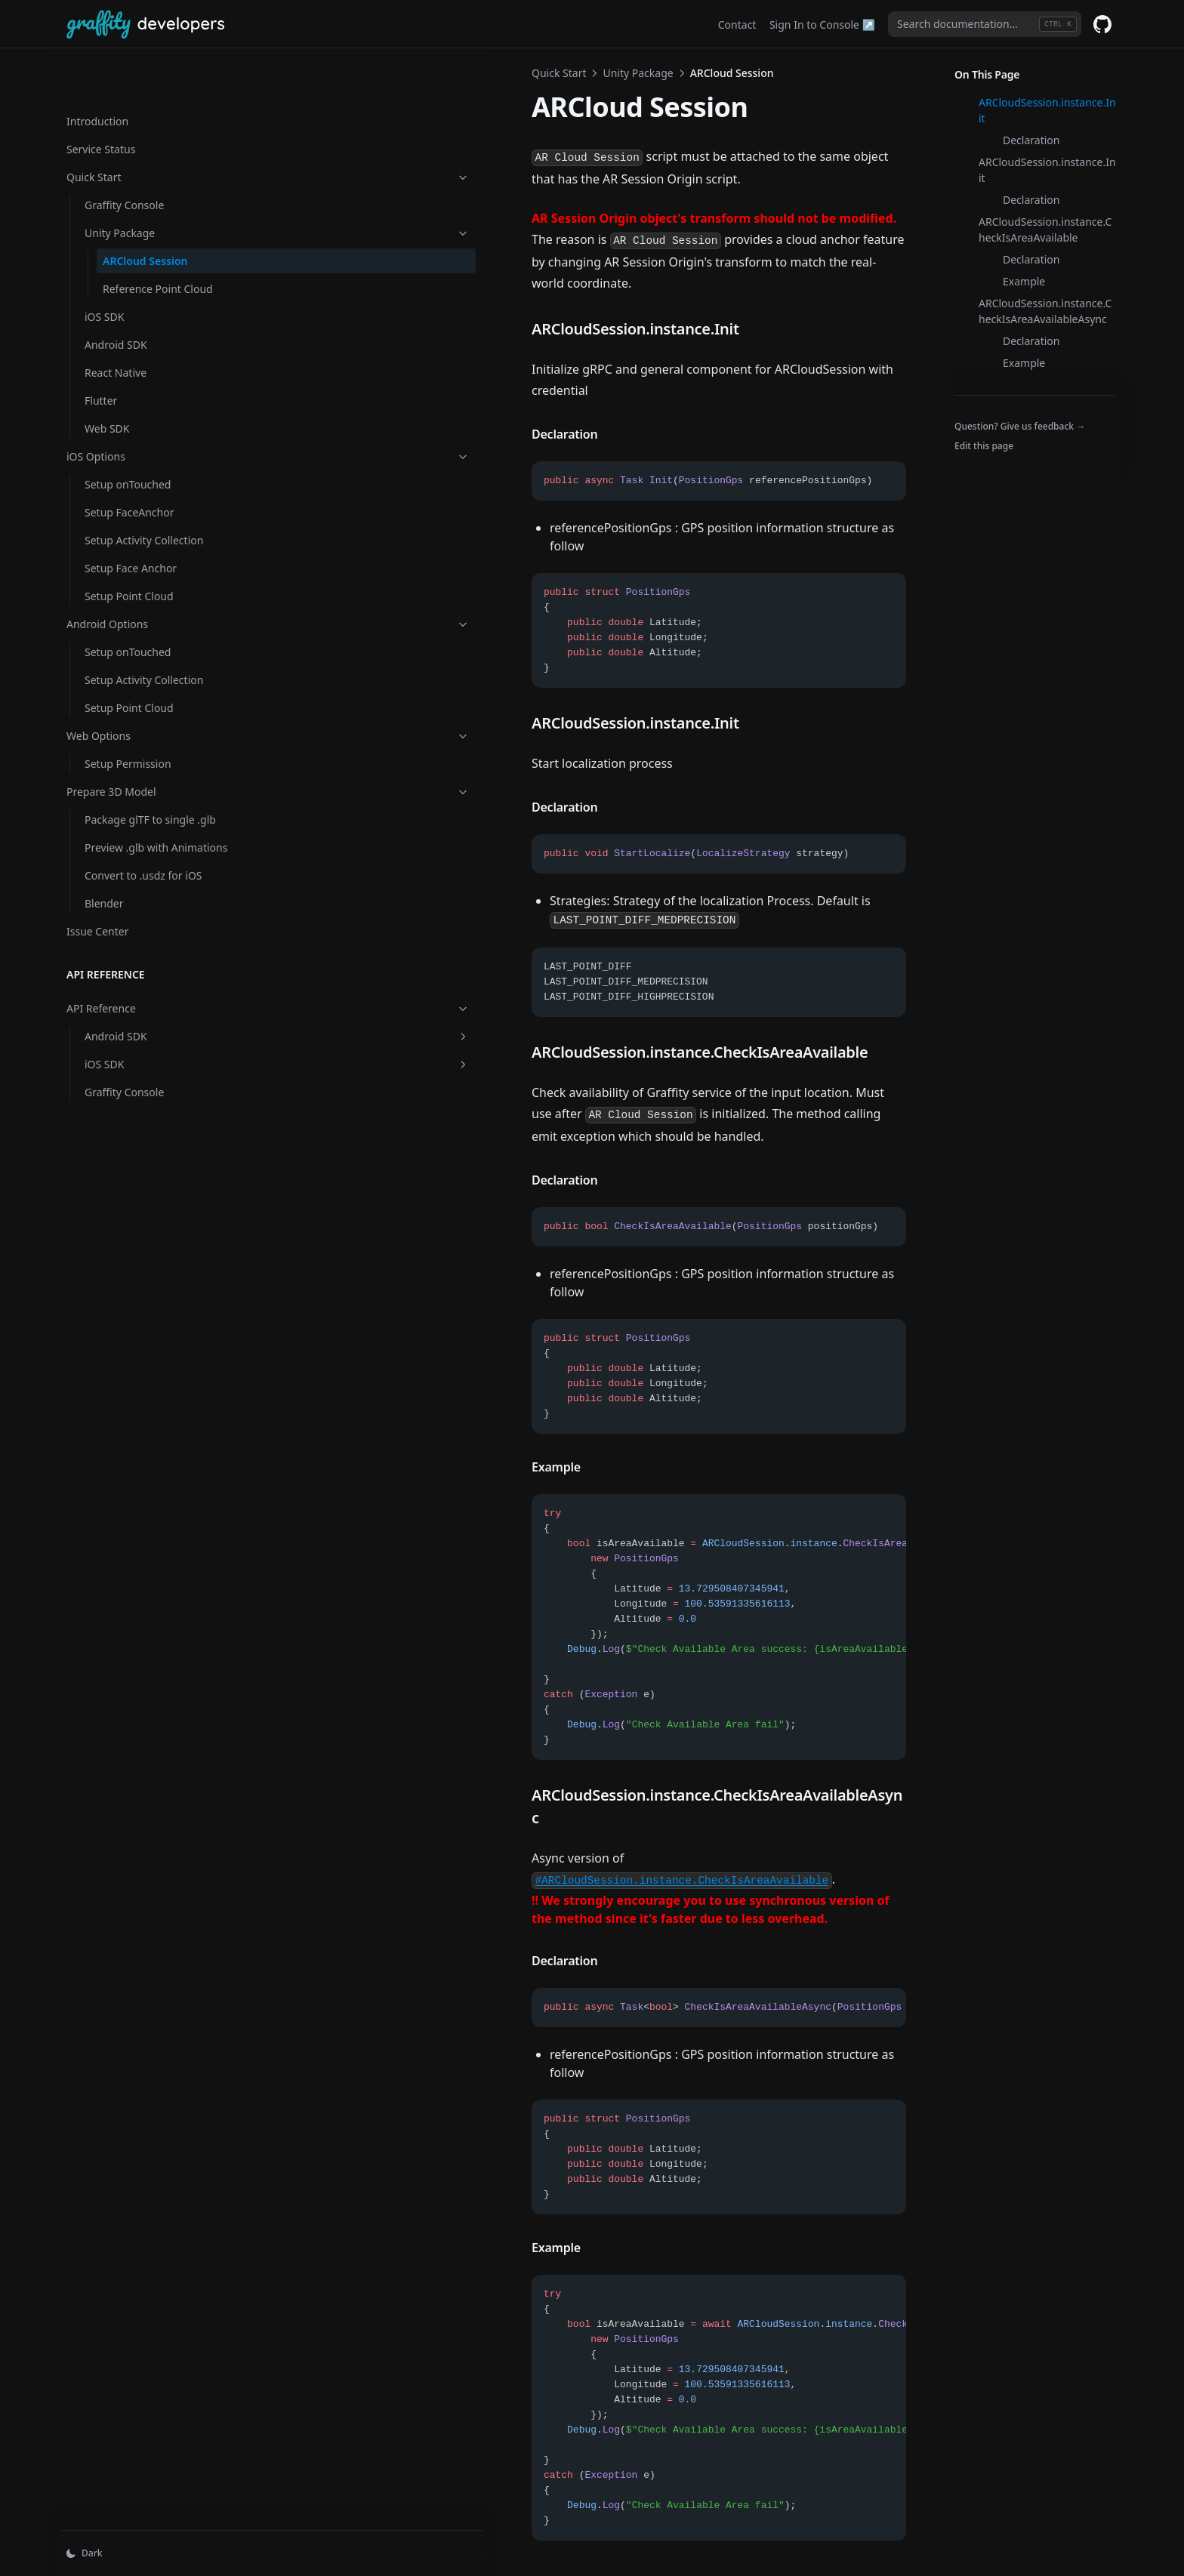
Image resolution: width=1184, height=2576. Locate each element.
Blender (104, 871)
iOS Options (141, 408)
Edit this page (983, 445)
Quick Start (141, 129)
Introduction (97, 73)
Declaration (1031, 140)
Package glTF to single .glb (150, 771)
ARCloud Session (145, 212)
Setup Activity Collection (144, 492)
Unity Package (150, 184)
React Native (115, 324)
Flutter (101, 352)
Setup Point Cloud (129, 548)
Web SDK (107, 380)
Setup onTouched (128, 436)
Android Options (141, 576)
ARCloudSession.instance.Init (1047, 110)
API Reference (141, 976)
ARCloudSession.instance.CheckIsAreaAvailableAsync (1045, 311)
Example (1024, 281)
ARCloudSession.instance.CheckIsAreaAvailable (1045, 229)
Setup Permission (128, 715)
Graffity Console (124, 156)
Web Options (141, 687)
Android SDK (116, 296)
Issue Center (97, 899)
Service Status (100, 101)
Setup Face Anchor (131, 520)
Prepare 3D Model (141, 743)
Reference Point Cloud (158, 240)
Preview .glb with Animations (126, 807)
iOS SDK (104, 268)
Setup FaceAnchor (129, 464)
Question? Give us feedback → (1019, 426)
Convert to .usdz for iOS (143, 843)
